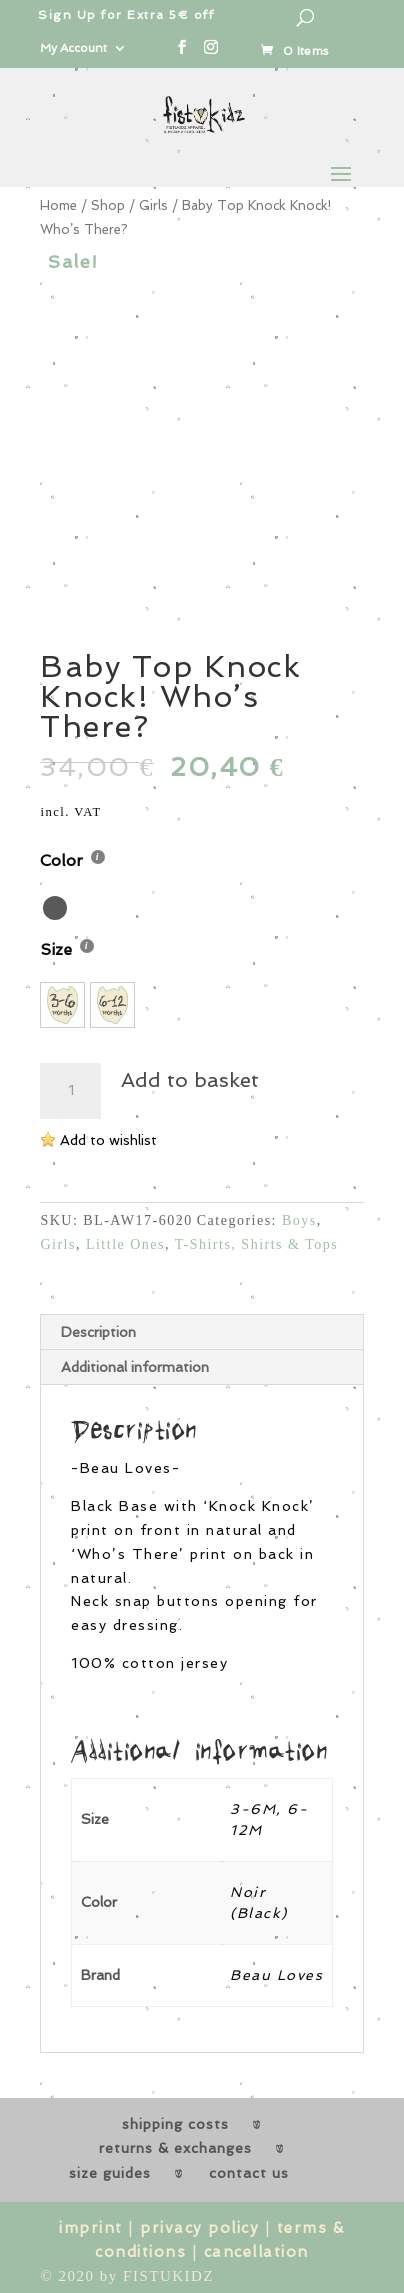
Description (98, 1332)
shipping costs (175, 2124)
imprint (91, 2228)
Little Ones (125, 1244)
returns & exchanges (175, 2148)
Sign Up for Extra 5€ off (126, 15)
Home (58, 205)
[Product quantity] (70, 1091)
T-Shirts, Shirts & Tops (256, 1244)
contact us (249, 2173)
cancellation (256, 2252)
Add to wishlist (108, 1140)
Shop (108, 205)
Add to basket (190, 1080)
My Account (73, 48)
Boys (299, 1220)
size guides (110, 2173)
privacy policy (199, 2228)
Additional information (135, 1367)
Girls (153, 205)
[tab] (201, 1332)
